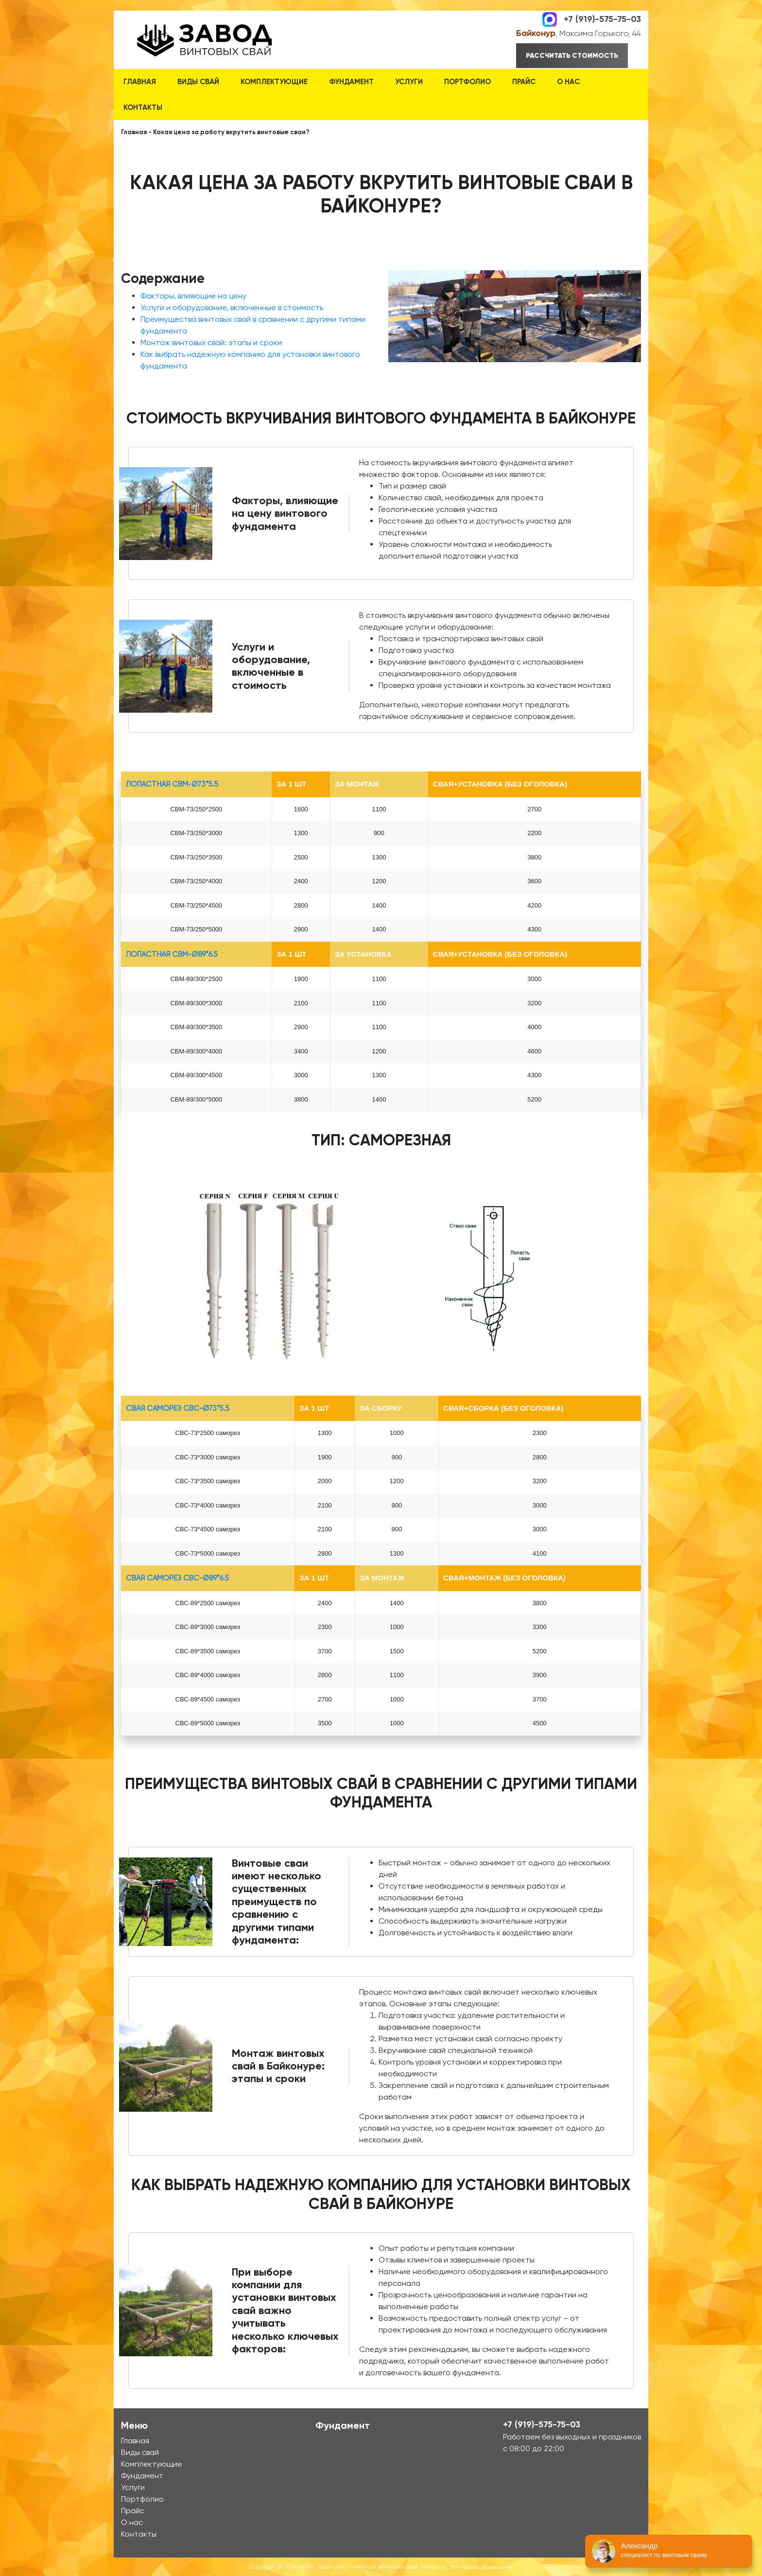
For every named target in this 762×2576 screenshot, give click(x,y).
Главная (139, 81)
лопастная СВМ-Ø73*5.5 (172, 784)
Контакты (142, 107)
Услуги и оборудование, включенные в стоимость (231, 307)
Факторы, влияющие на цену (193, 295)
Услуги (409, 81)
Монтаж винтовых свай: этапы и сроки (211, 342)
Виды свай (198, 81)
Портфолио (467, 81)
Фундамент (351, 81)
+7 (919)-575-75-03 (602, 18)
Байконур (535, 33)
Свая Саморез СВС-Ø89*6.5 (177, 1578)
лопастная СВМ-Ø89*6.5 (172, 954)
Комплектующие (274, 81)
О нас (568, 81)
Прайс (524, 81)
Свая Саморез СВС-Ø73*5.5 (177, 1408)
